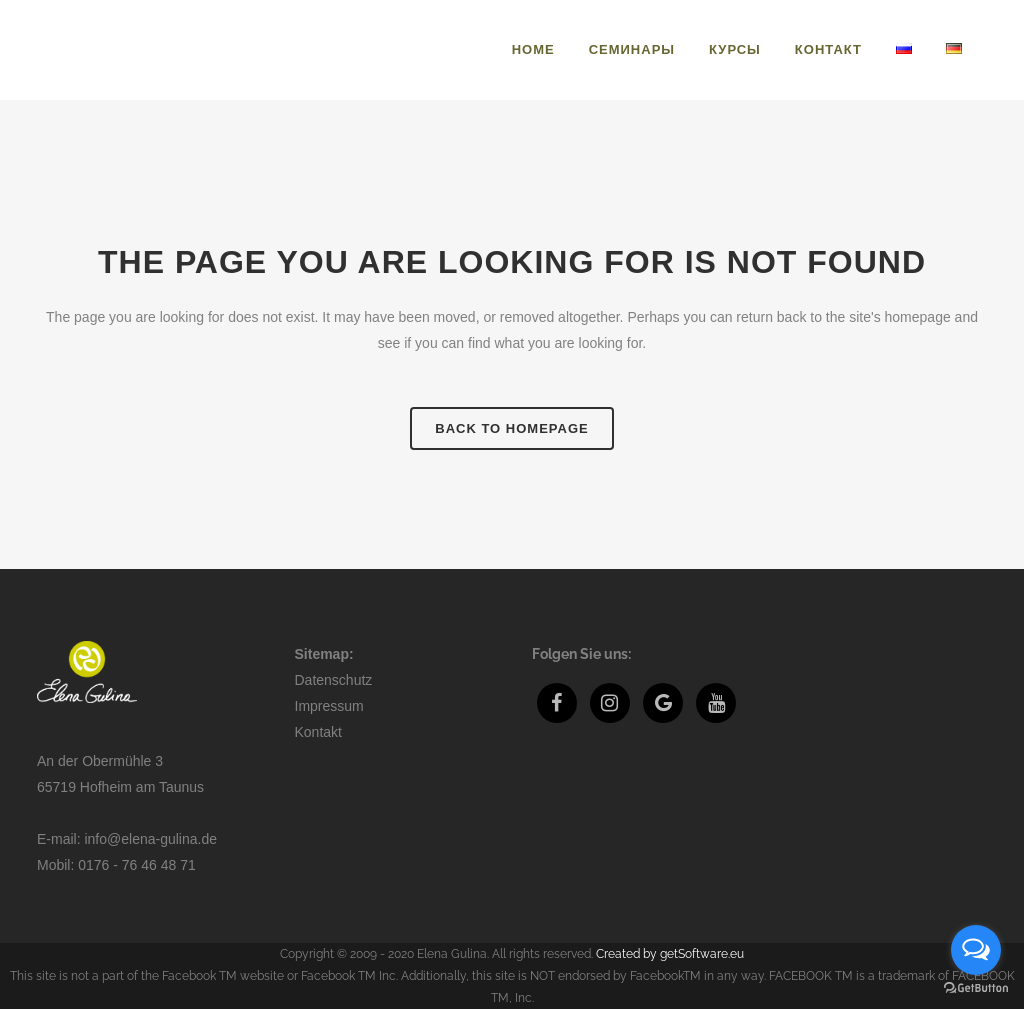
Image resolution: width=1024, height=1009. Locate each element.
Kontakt (318, 732)
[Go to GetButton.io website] (976, 988)
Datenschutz (334, 680)
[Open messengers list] (976, 950)
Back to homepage (511, 428)
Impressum (329, 706)
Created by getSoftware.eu (670, 954)
